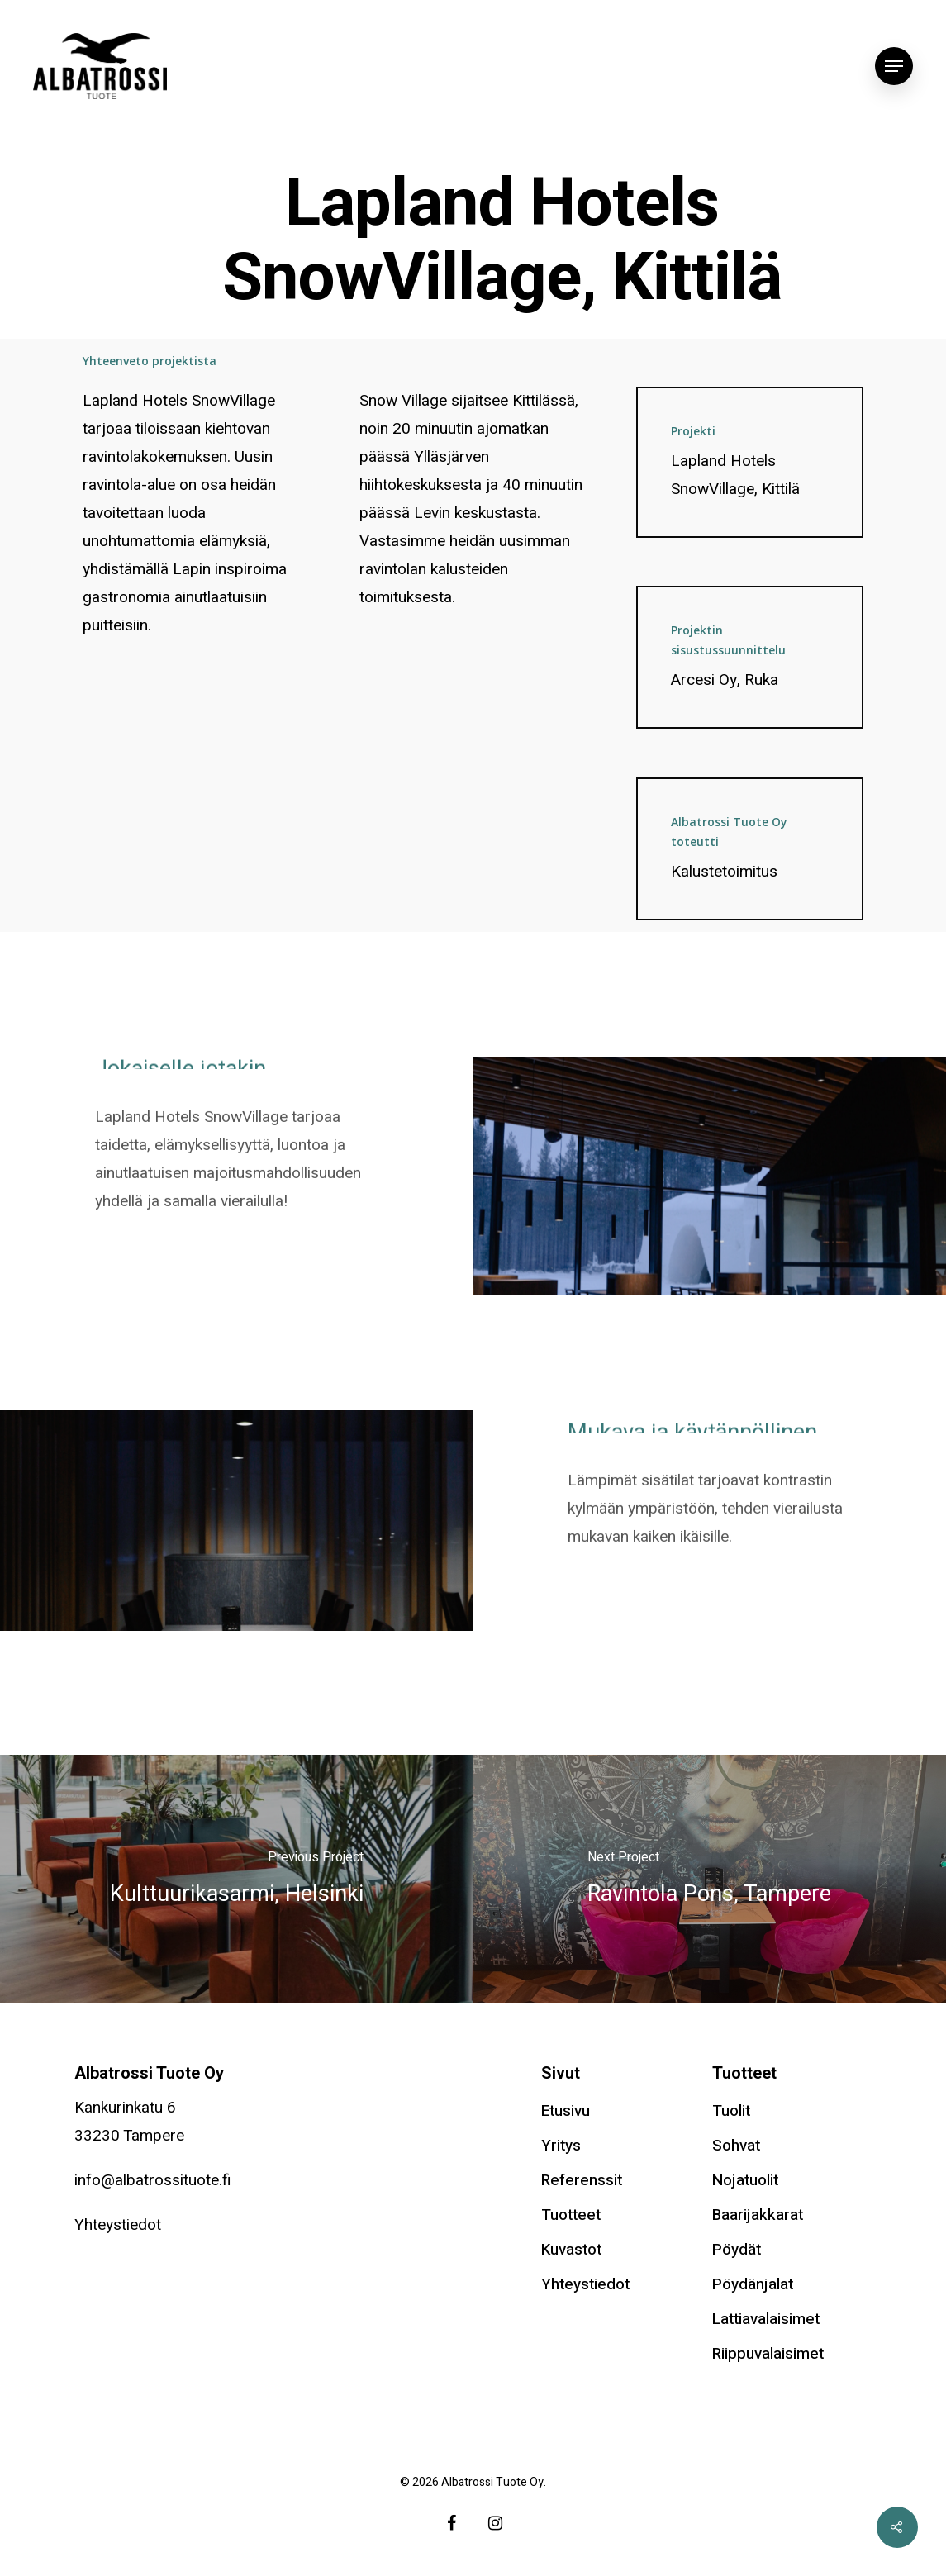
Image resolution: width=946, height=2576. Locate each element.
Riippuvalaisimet (768, 2353)
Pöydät (736, 2249)
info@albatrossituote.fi (152, 2180)
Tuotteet (571, 2215)
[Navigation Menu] (894, 66)
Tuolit (731, 2110)
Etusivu (565, 2110)
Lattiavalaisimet (766, 2319)
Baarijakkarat (757, 2215)
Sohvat (736, 2145)
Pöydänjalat (752, 2284)
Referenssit (581, 2180)
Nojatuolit (745, 2180)
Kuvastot (571, 2249)
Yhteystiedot (117, 2224)
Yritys (561, 2145)
